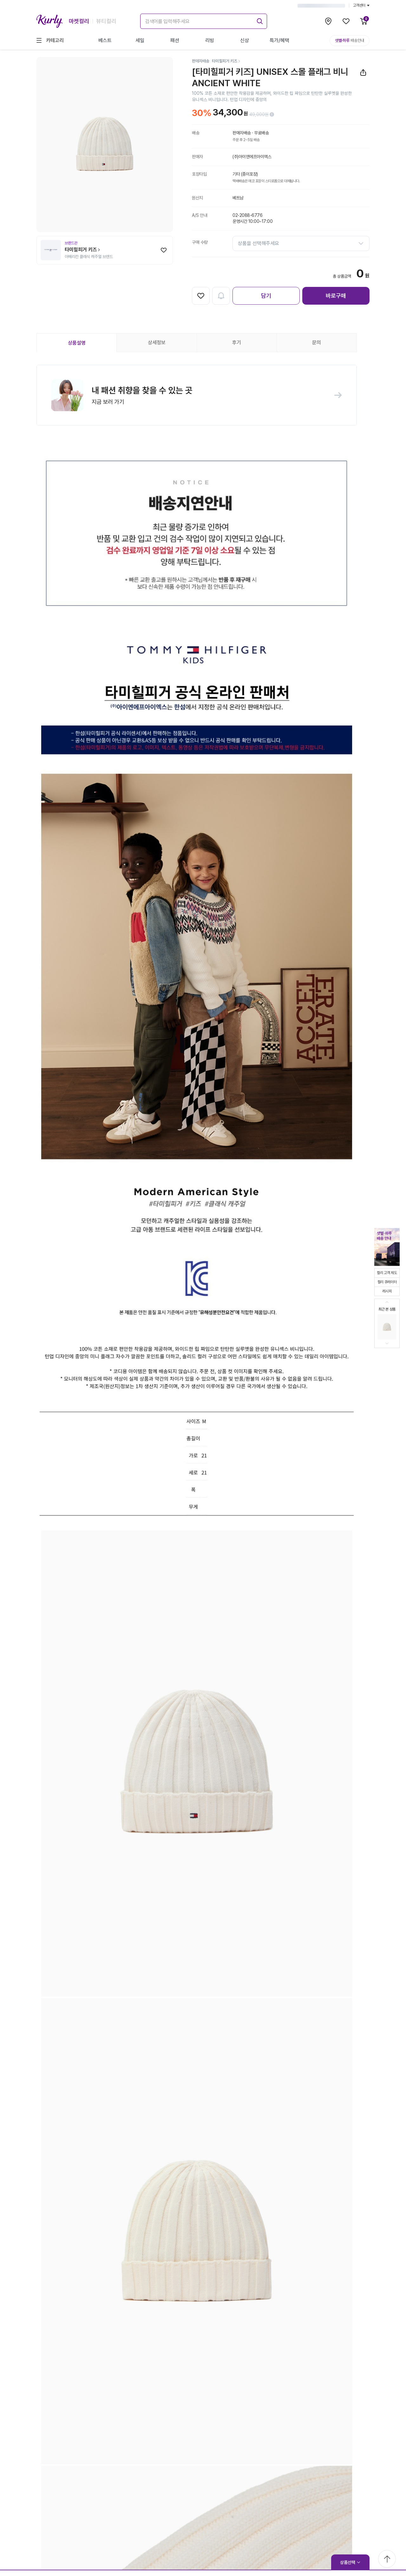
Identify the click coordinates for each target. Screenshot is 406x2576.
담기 (266, 295)
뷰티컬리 (106, 21)
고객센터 (361, 5)
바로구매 (336, 295)
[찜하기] (163, 250)
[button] (196, 395)
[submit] (259, 20)
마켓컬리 (79, 21)
